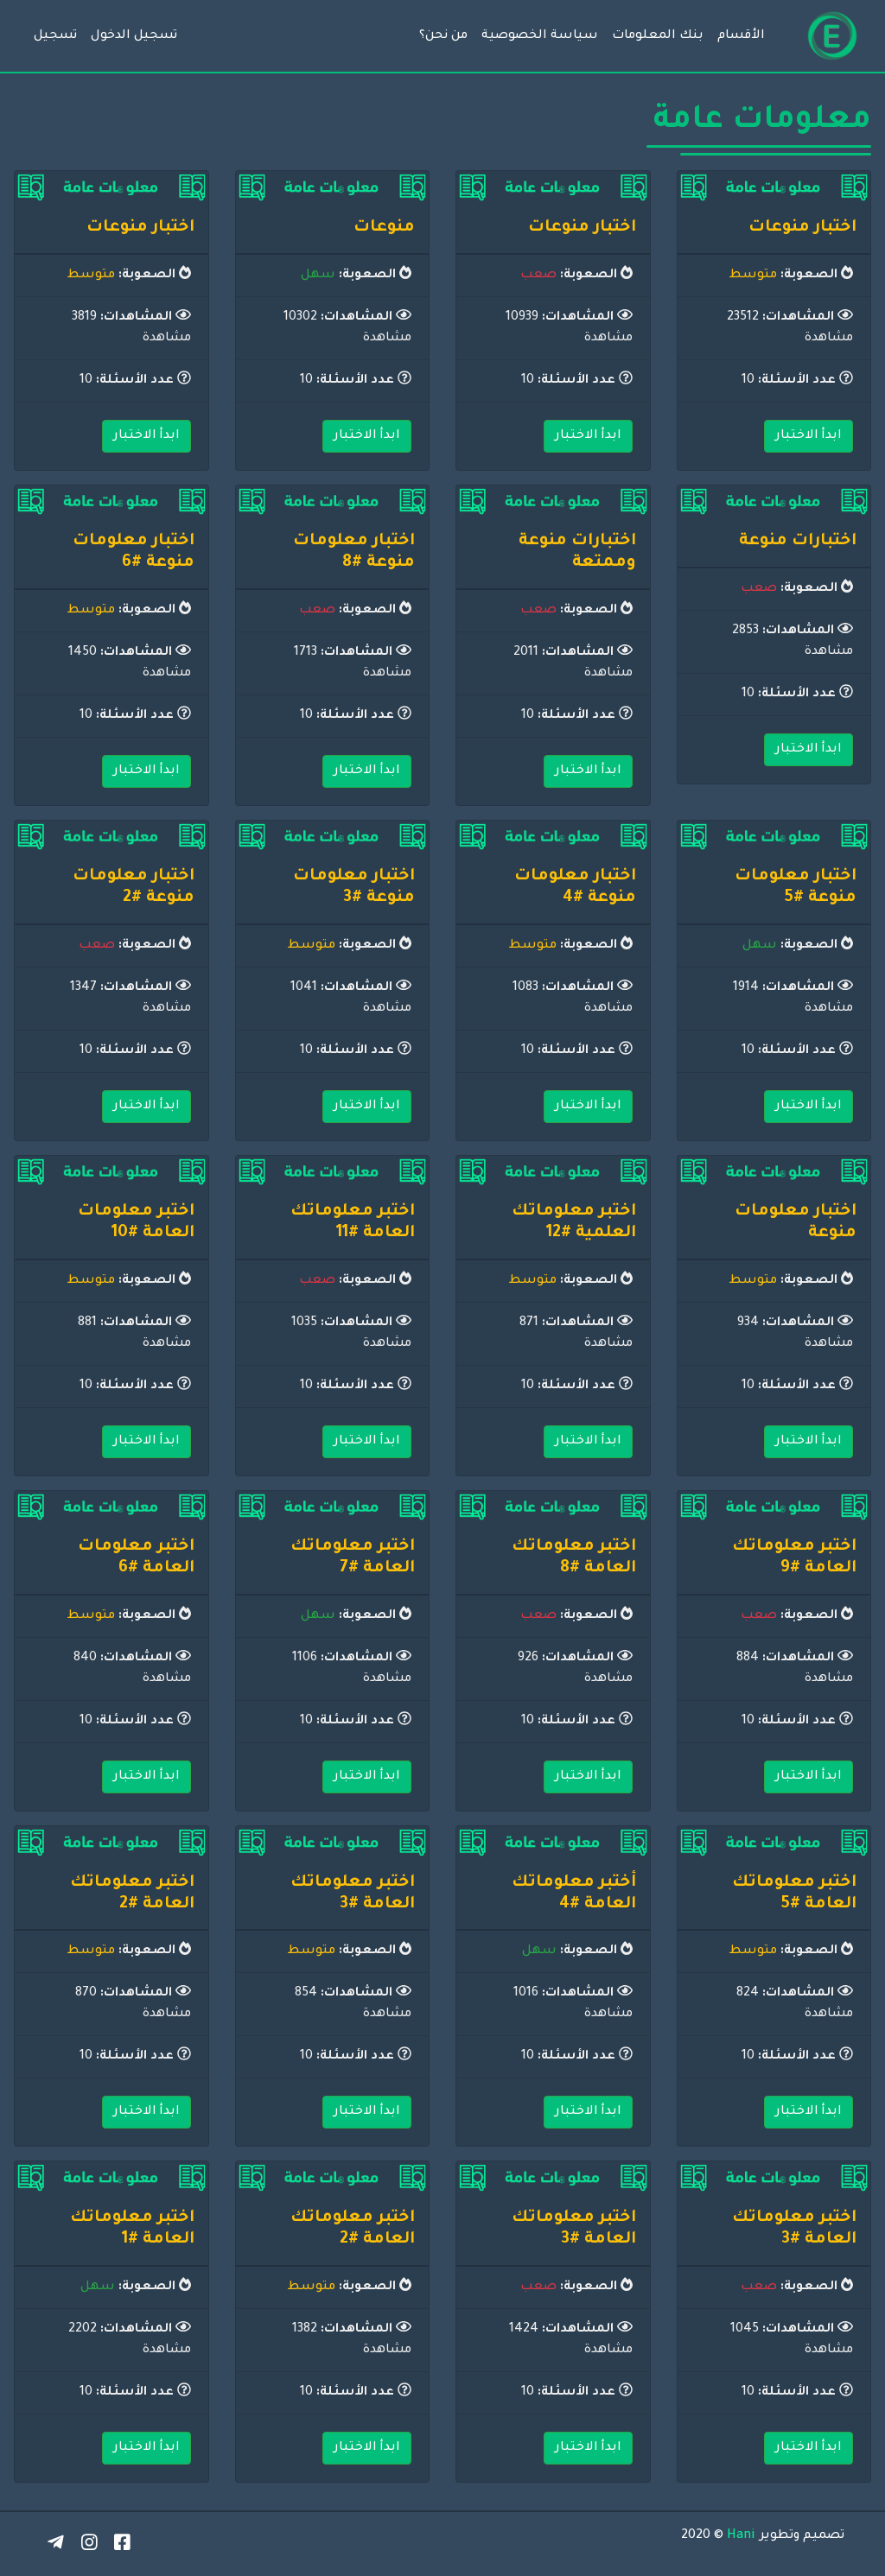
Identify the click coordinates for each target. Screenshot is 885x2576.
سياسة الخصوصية (539, 36)
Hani (740, 2536)
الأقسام (741, 36)
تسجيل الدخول (134, 36)
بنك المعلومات (658, 36)
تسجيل (55, 36)
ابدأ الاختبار (808, 436)
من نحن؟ (443, 36)
